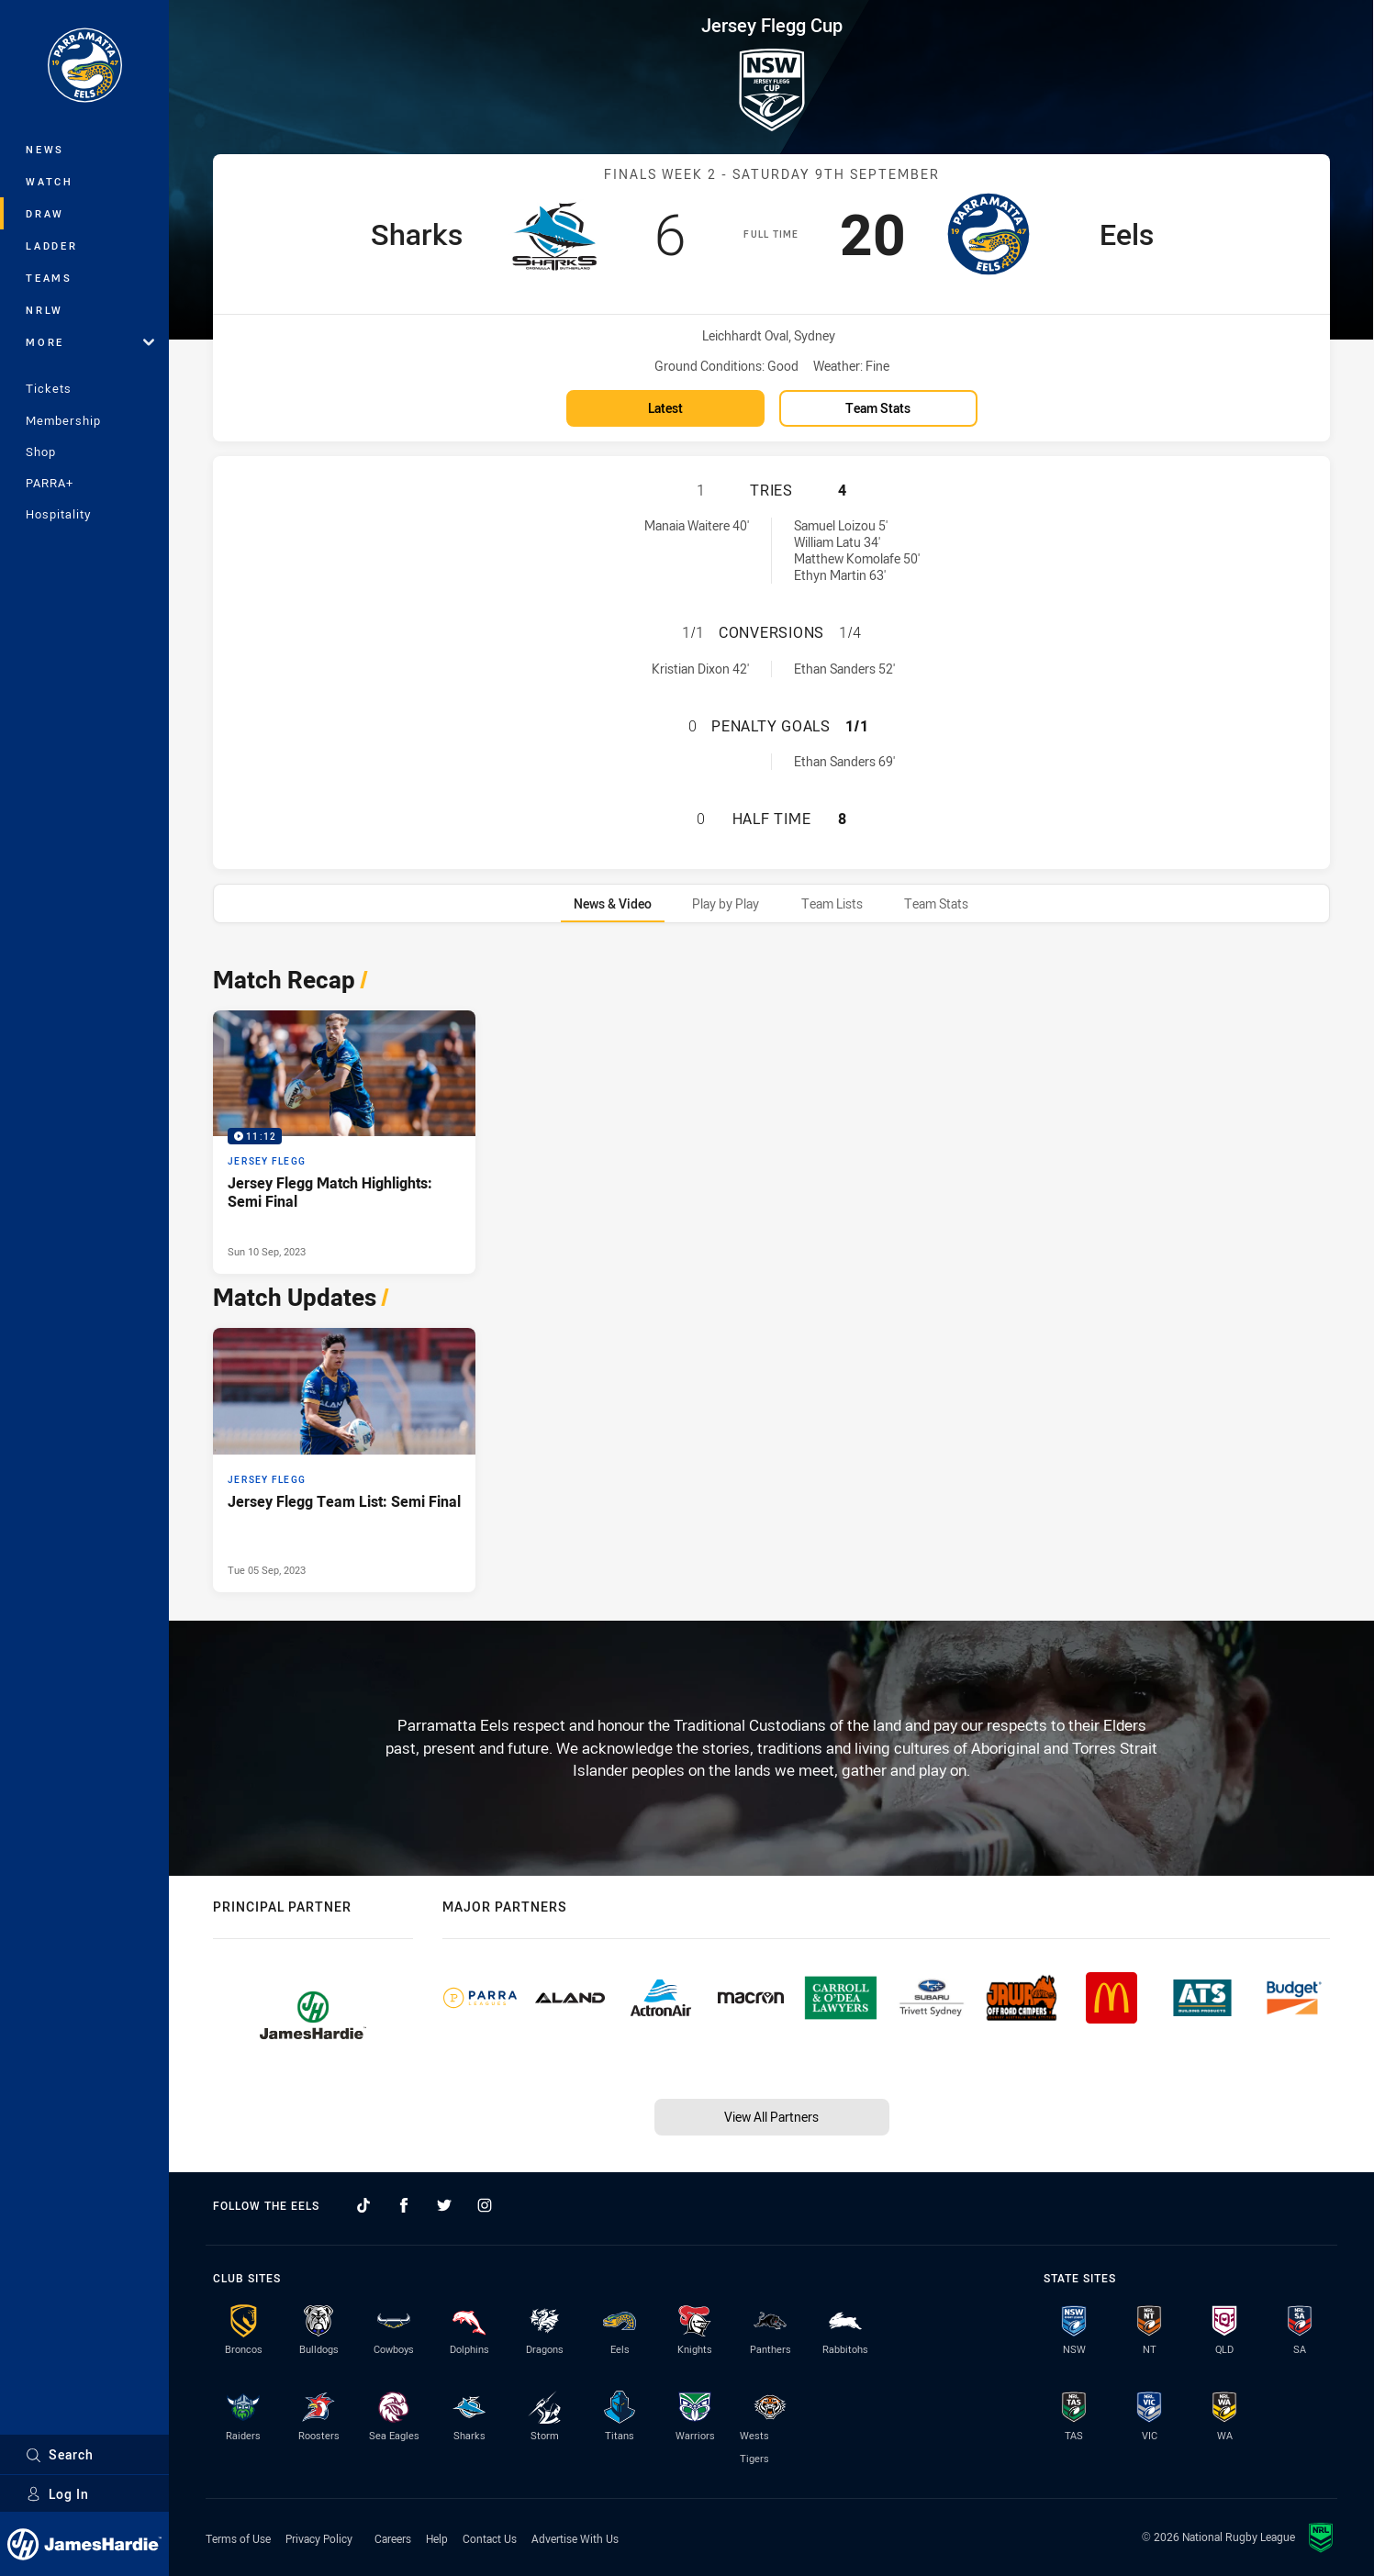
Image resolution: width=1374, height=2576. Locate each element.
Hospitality (58, 514)
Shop (41, 451)
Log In (57, 2494)
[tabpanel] (771, 1274)
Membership (63, 420)
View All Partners (771, 2116)
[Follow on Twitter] (444, 2205)
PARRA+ (49, 482)
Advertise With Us (575, 2538)
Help (437, 2538)
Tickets (49, 388)
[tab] (613, 903)
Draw (45, 213)
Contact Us (490, 2538)
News (45, 149)
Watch (49, 181)
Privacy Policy (318, 2538)
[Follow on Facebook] (404, 2205)
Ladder (52, 245)
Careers (392, 2538)
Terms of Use (238, 2538)
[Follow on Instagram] (484, 2205)
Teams (49, 277)
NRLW (44, 310)
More (90, 342)
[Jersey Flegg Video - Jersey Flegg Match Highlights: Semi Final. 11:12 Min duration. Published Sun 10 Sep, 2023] (344, 1142)
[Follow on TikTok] (363, 2205)
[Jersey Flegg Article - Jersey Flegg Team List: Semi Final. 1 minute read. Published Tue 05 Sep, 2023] (344, 1460)
